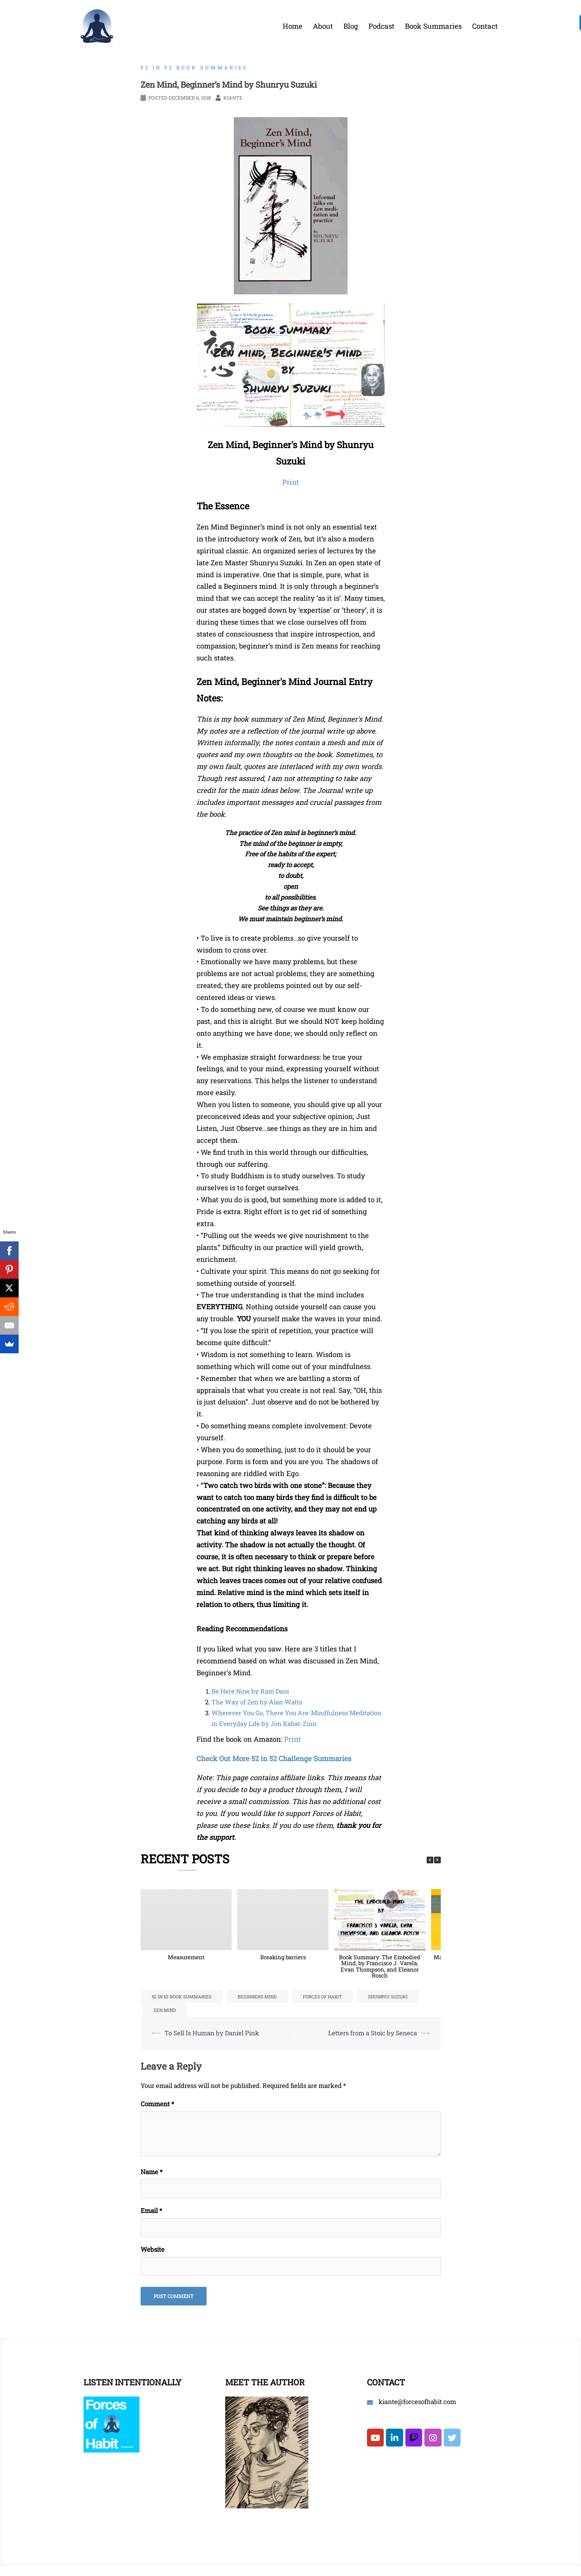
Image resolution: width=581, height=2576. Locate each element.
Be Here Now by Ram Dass (250, 1691)
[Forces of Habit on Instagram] (432, 2438)
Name (152, 2171)
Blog (350, 26)
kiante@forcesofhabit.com (417, 2401)
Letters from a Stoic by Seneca (372, 2033)
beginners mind (257, 1997)
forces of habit (322, 1997)
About (323, 26)
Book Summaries (433, 26)
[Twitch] (413, 2438)
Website (152, 2249)
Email (151, 2210)
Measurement (186, 1957)
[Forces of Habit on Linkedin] (394, 2438)
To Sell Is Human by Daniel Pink (211, 2033)
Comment (157, 2104)
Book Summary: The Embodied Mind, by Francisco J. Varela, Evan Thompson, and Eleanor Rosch (379, 1966)
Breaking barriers (283, 1957)
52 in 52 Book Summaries (194, 67)
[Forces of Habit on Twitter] (452, 2438)
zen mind (165, 2010)
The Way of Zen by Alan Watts (256, 1702)
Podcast (381, 26)
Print (292, 1739)
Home (292, 26)
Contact (485, 26)
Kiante (232, 97)
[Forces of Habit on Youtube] (375, 2438)
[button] (437, 1860)
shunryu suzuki (388, 1997)
